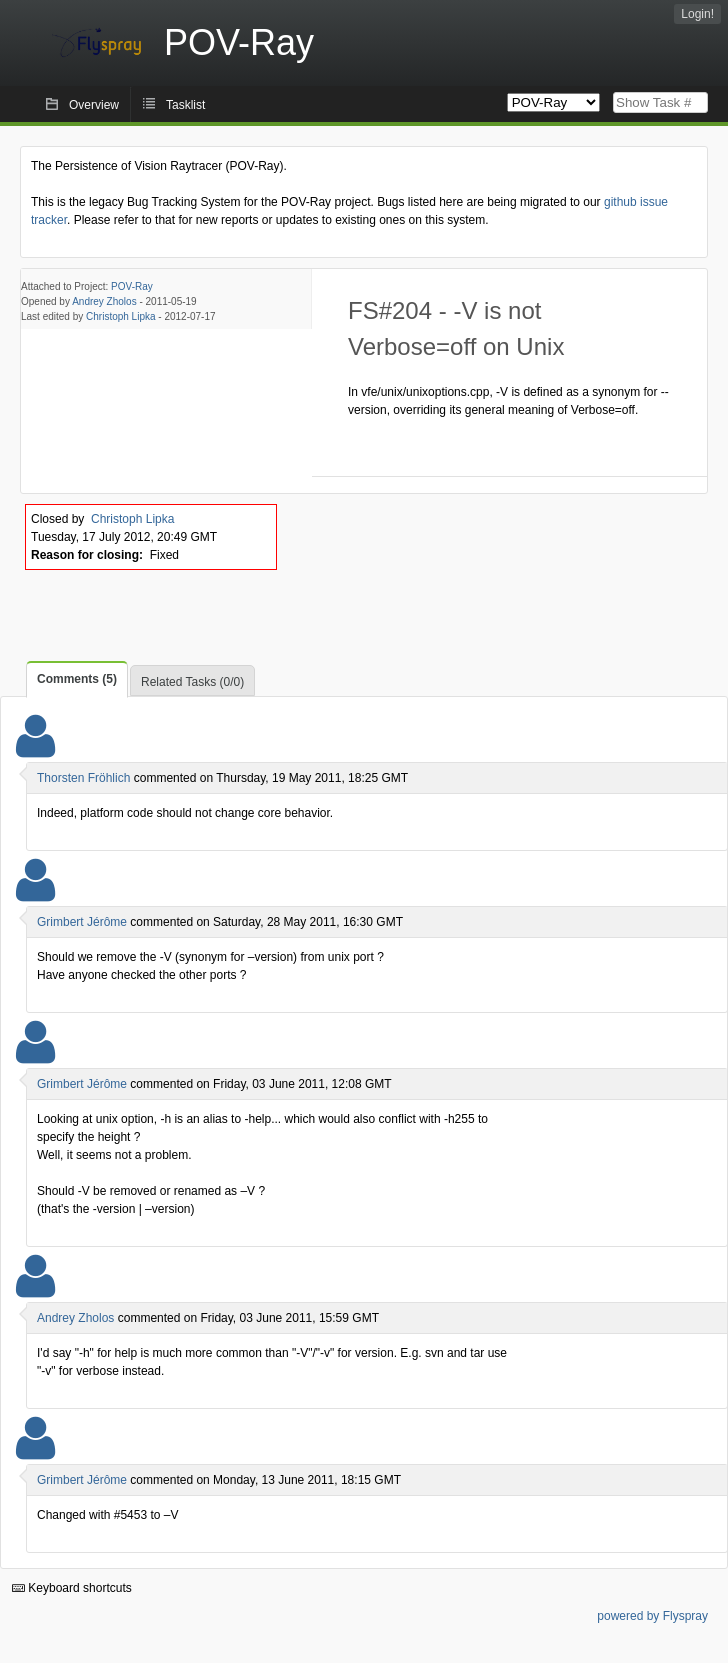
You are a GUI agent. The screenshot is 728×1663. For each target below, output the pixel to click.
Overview (94, 105)
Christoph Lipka (120, 316)
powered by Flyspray (652, 1616)
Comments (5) (77, 679)
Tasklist (185, 105)
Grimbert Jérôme (82, 922)
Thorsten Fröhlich (83, 778)
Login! (697, 14)
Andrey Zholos (104, 301)
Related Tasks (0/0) (192, 682)
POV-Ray (132, 286)
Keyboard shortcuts (72, 1588)
